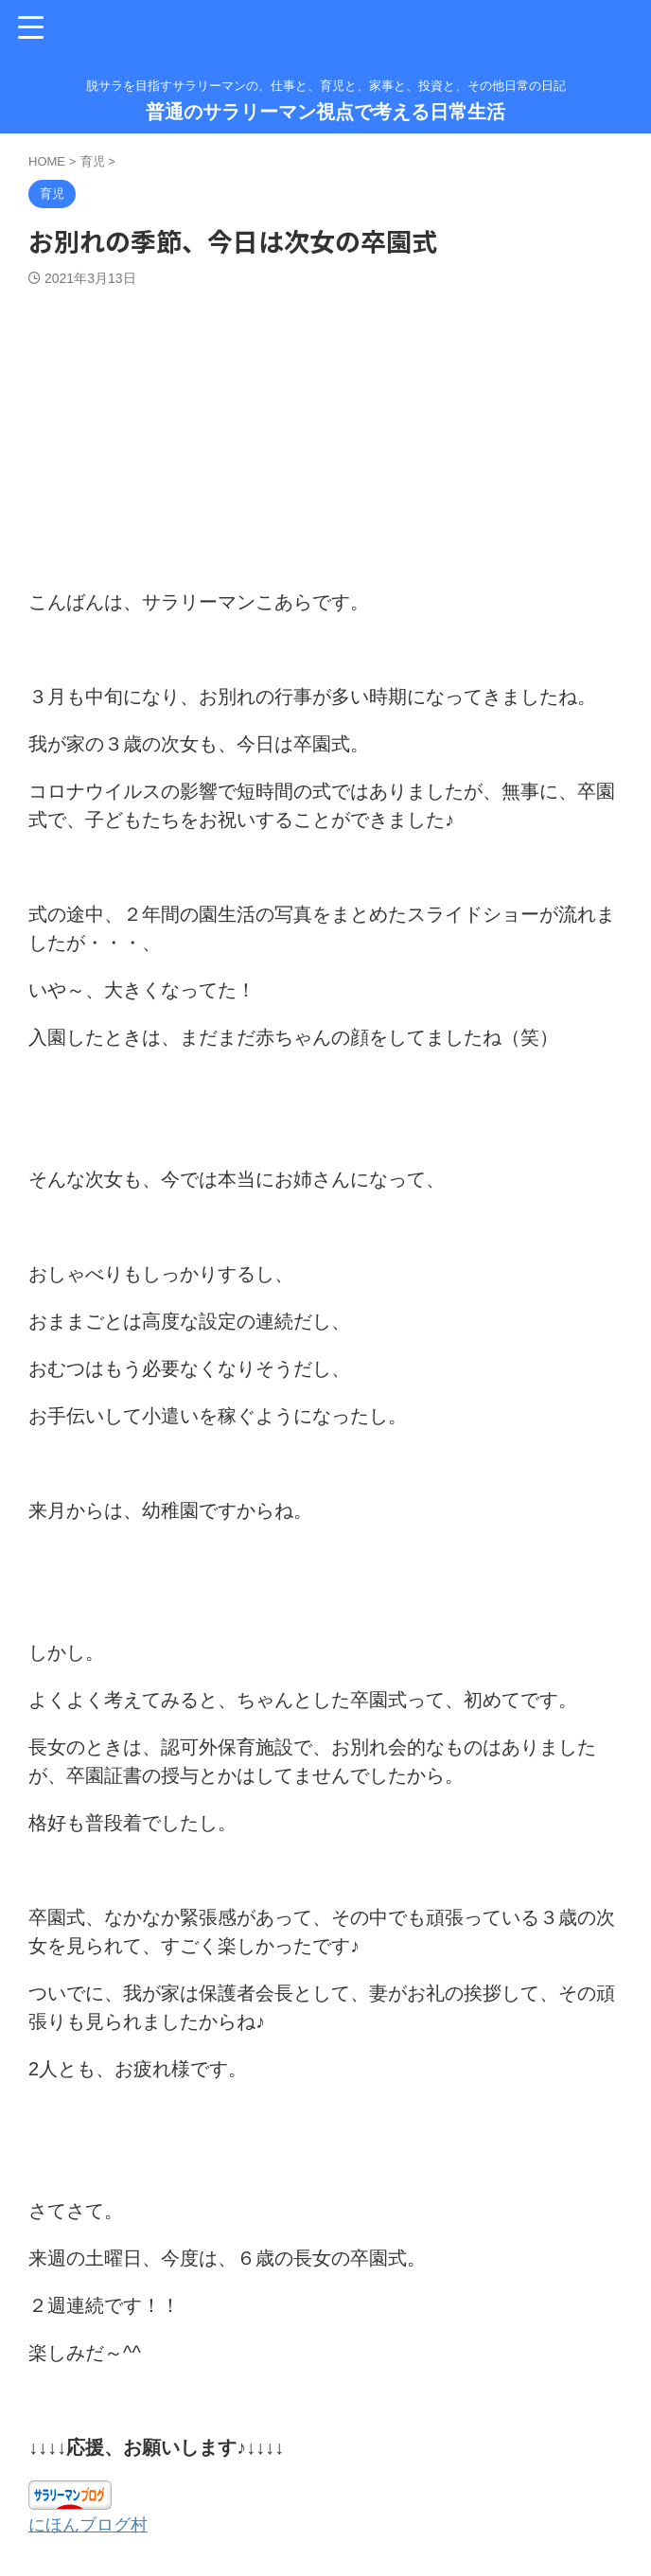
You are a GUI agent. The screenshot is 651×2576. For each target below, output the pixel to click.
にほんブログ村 (94, 2524)
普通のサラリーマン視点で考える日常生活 (325, 111)
